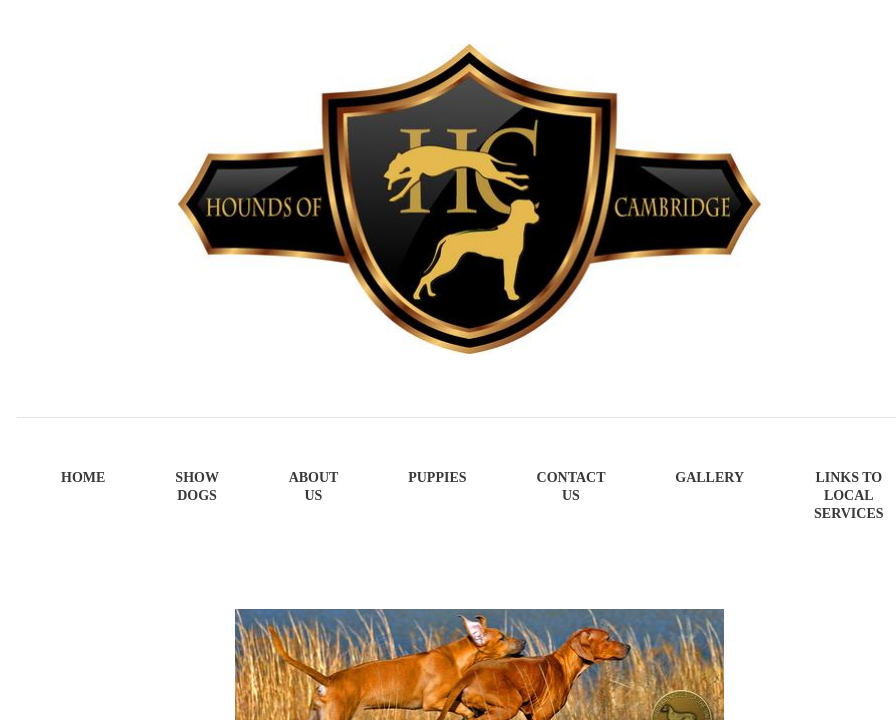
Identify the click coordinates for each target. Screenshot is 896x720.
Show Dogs (197, 486)
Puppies (437, 477)
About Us (314, 486)
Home (83, 477)
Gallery (709, 477)
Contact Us (571, 486)
